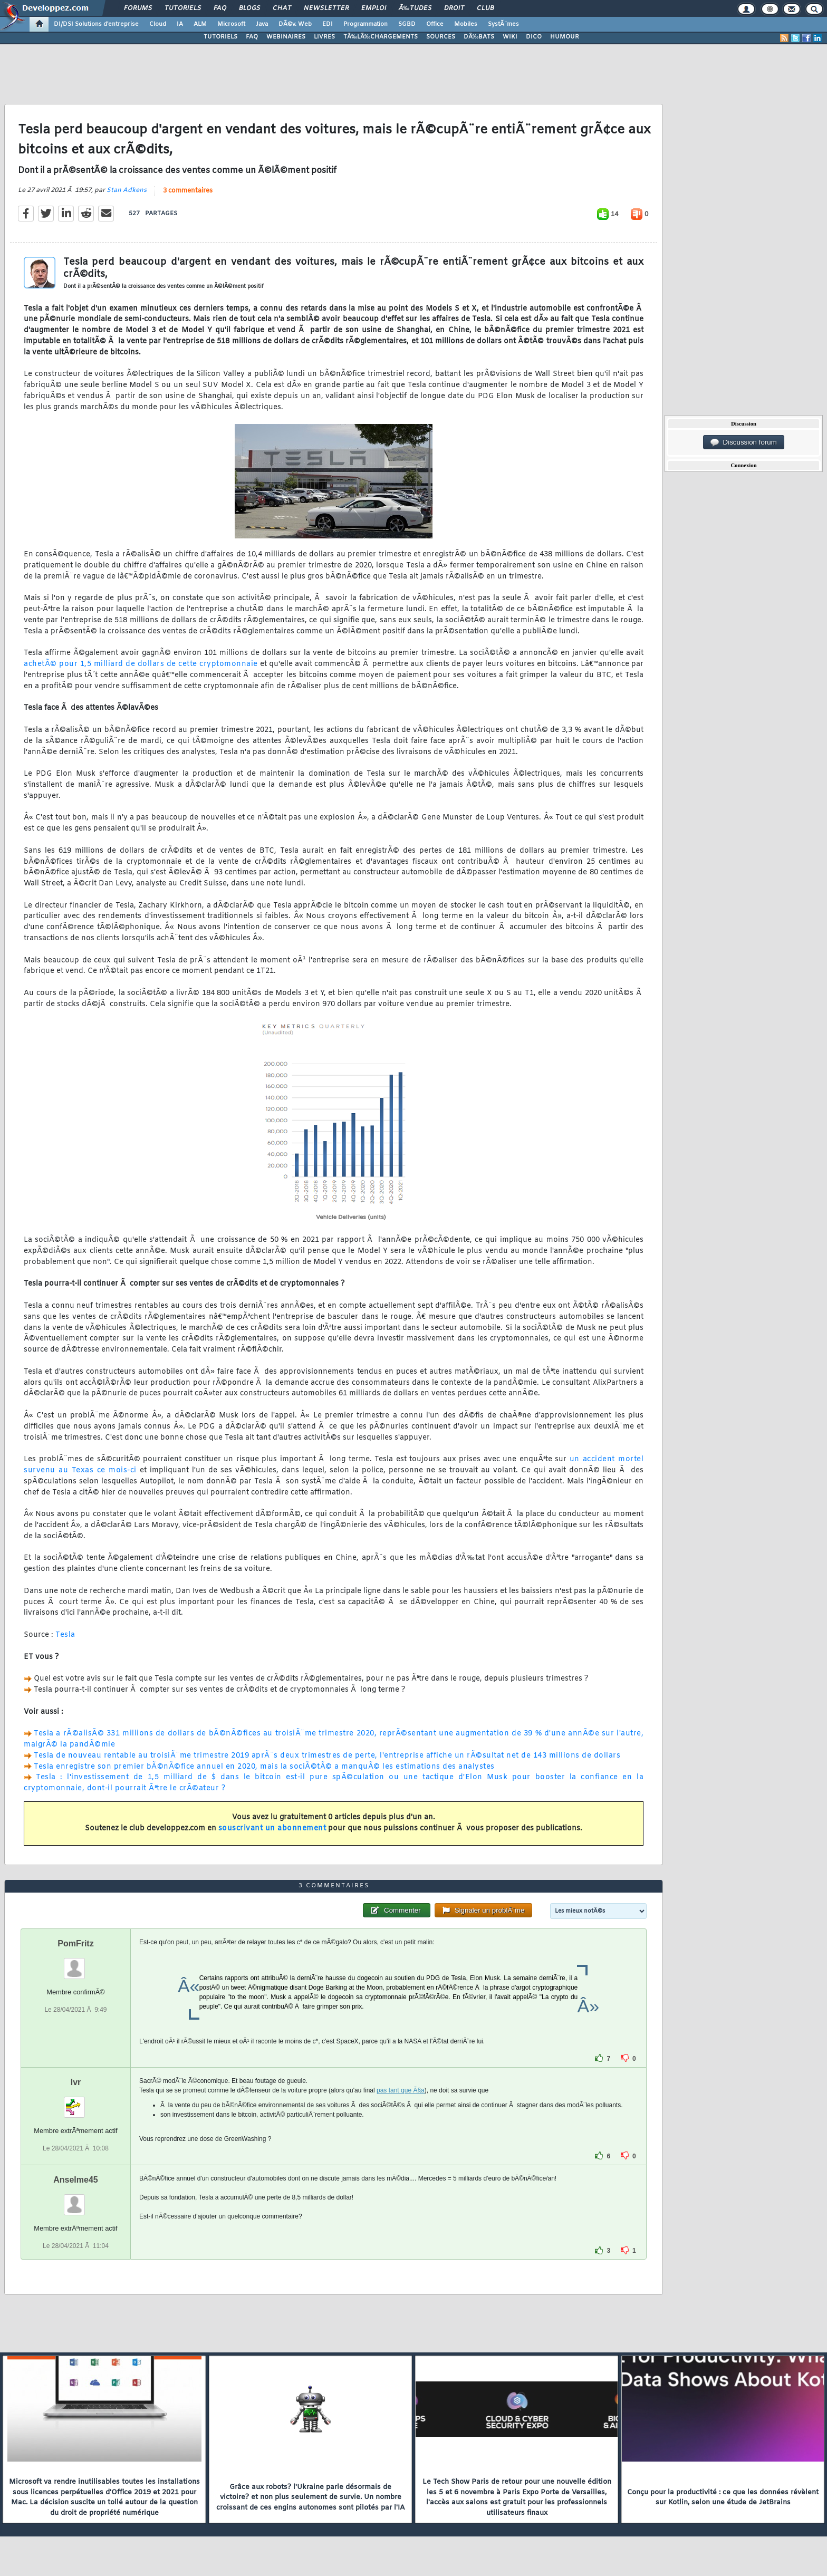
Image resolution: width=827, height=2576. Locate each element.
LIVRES (324, 37)
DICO (534, 37)
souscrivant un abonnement (272, 1829)
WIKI (510, 37)
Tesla (65, 1635)
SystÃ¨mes (503, 24)
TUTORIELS (220, 37)
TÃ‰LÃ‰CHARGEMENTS (380, 37)
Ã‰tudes (415, 8)
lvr (76, 2082)
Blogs (249, 8)
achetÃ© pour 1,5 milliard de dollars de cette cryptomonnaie (141, 664)
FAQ (220, 8)
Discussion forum (743, 442)
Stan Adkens (127, 190)
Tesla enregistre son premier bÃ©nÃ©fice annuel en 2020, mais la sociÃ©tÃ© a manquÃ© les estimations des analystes (264, 1767)
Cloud (157, 24)
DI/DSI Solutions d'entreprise (96, 24)
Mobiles (465, 24)
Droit (454, 8)
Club (485, 8)
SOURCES (440, 37)
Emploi (373, 8)
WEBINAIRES (285, 37)
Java (262, 24)
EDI (327, 24)
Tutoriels (183, 8)
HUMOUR (564, 37)
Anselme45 (75, 2179)
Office (435, 24)
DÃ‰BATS (479, 37)
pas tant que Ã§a (401, 2090)
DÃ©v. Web (295, 24)
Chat (282, 8)
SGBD (407, 24)
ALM (200, 24)
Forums (138, 8)
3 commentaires (188, 191)
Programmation (365, 24)
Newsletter (326, 8)
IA (180, 24)
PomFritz (75, 1943)
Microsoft (231, 24)
